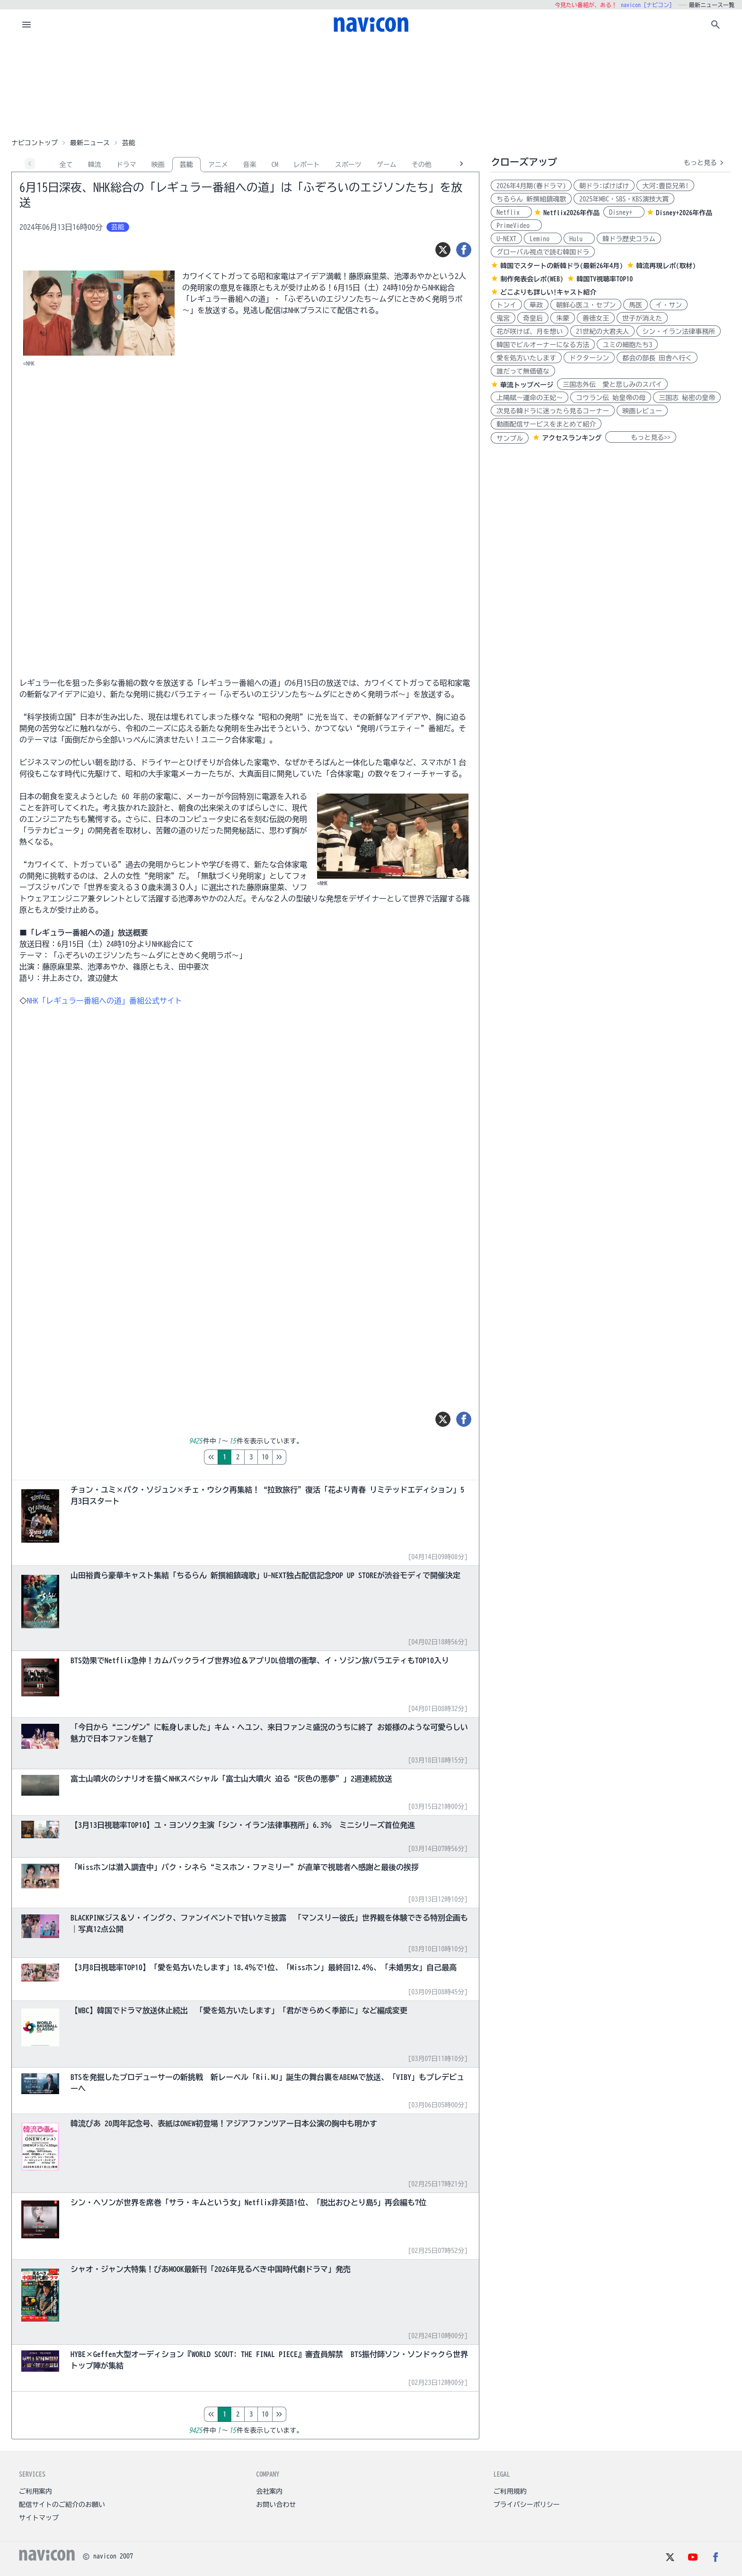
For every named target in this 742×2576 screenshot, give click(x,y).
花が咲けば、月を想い (529, 331)
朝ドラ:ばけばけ (604, 186)
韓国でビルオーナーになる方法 (542, 344)
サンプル (509, 438)
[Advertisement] (371, 87)
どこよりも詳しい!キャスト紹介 (548, 292)
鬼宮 (503, 318)
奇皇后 (533, 318)
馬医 (635, 305)
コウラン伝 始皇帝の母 (610, 397)
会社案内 (269, 2491)
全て (66, 164)
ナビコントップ (34, 143)
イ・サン (668, 305)
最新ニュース (90, 143)
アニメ (218, 164)
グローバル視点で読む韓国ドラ (542, 252)
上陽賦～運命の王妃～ (529, 397)
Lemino (543, 239)
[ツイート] (442, 249)
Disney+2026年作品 (684, 213)
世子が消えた (642, 318)
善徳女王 (596, 318)
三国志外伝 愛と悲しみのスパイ (612, 384)
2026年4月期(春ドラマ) (531, 186)
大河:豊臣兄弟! (665, 186)
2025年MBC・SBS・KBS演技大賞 (624, 199)
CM (275, 164)
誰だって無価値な (522, 371)
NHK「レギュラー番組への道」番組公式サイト (104, 1000)
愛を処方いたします (526, 358)
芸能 (186, 164)
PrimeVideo (516, 225)
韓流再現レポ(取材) (666, 265)
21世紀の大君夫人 (602, 331)
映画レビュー (642, 411)
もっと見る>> (641, 437)
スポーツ (348, 164)
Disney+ (624, 212)
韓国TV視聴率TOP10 (604, 279)
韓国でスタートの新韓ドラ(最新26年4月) (561, 265)
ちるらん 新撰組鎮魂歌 (531, 199)
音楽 (249, 164)
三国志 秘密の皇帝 (687, 397)
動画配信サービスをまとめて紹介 (546, 424)
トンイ (506, 305)
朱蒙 (562, 318)
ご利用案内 (35, 2491)
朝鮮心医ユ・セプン (586, 305)
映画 (158, 164)
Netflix (511, 212)
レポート (306, 164)
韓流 (94, 164)
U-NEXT (506, 239)
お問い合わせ (276, 2504)
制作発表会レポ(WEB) (531, 279)
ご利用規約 (510, 2491)
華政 (536, 305)
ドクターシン (589, 358)
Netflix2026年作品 (571, 213)
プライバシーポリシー (527, 2504)
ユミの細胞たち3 (627, 344)
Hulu (579, 239)
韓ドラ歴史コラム (628, 239)
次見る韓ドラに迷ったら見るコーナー (552, 411)
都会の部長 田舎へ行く (657, 358)
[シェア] (463, 249)
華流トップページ (526, 385)
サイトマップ (39, 2518)
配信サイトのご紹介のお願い (62, 2504)
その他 (422, 164)
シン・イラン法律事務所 (678, 331)
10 (304, 1457)
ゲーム (387, 164)
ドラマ (126, 164)
